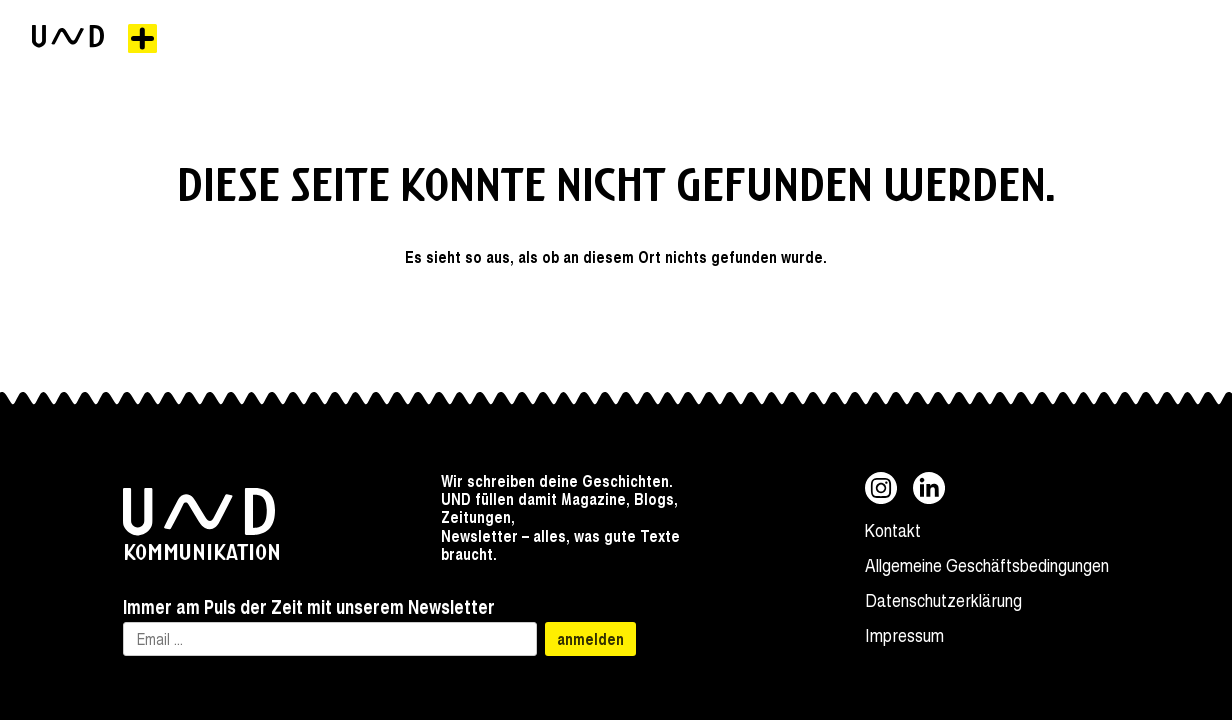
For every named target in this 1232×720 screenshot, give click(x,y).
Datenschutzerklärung (943, 599)
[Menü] (142, 38)
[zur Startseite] (68, 38)
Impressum (904, 634)
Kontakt (893, 529)
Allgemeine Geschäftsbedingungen (987, 564)
